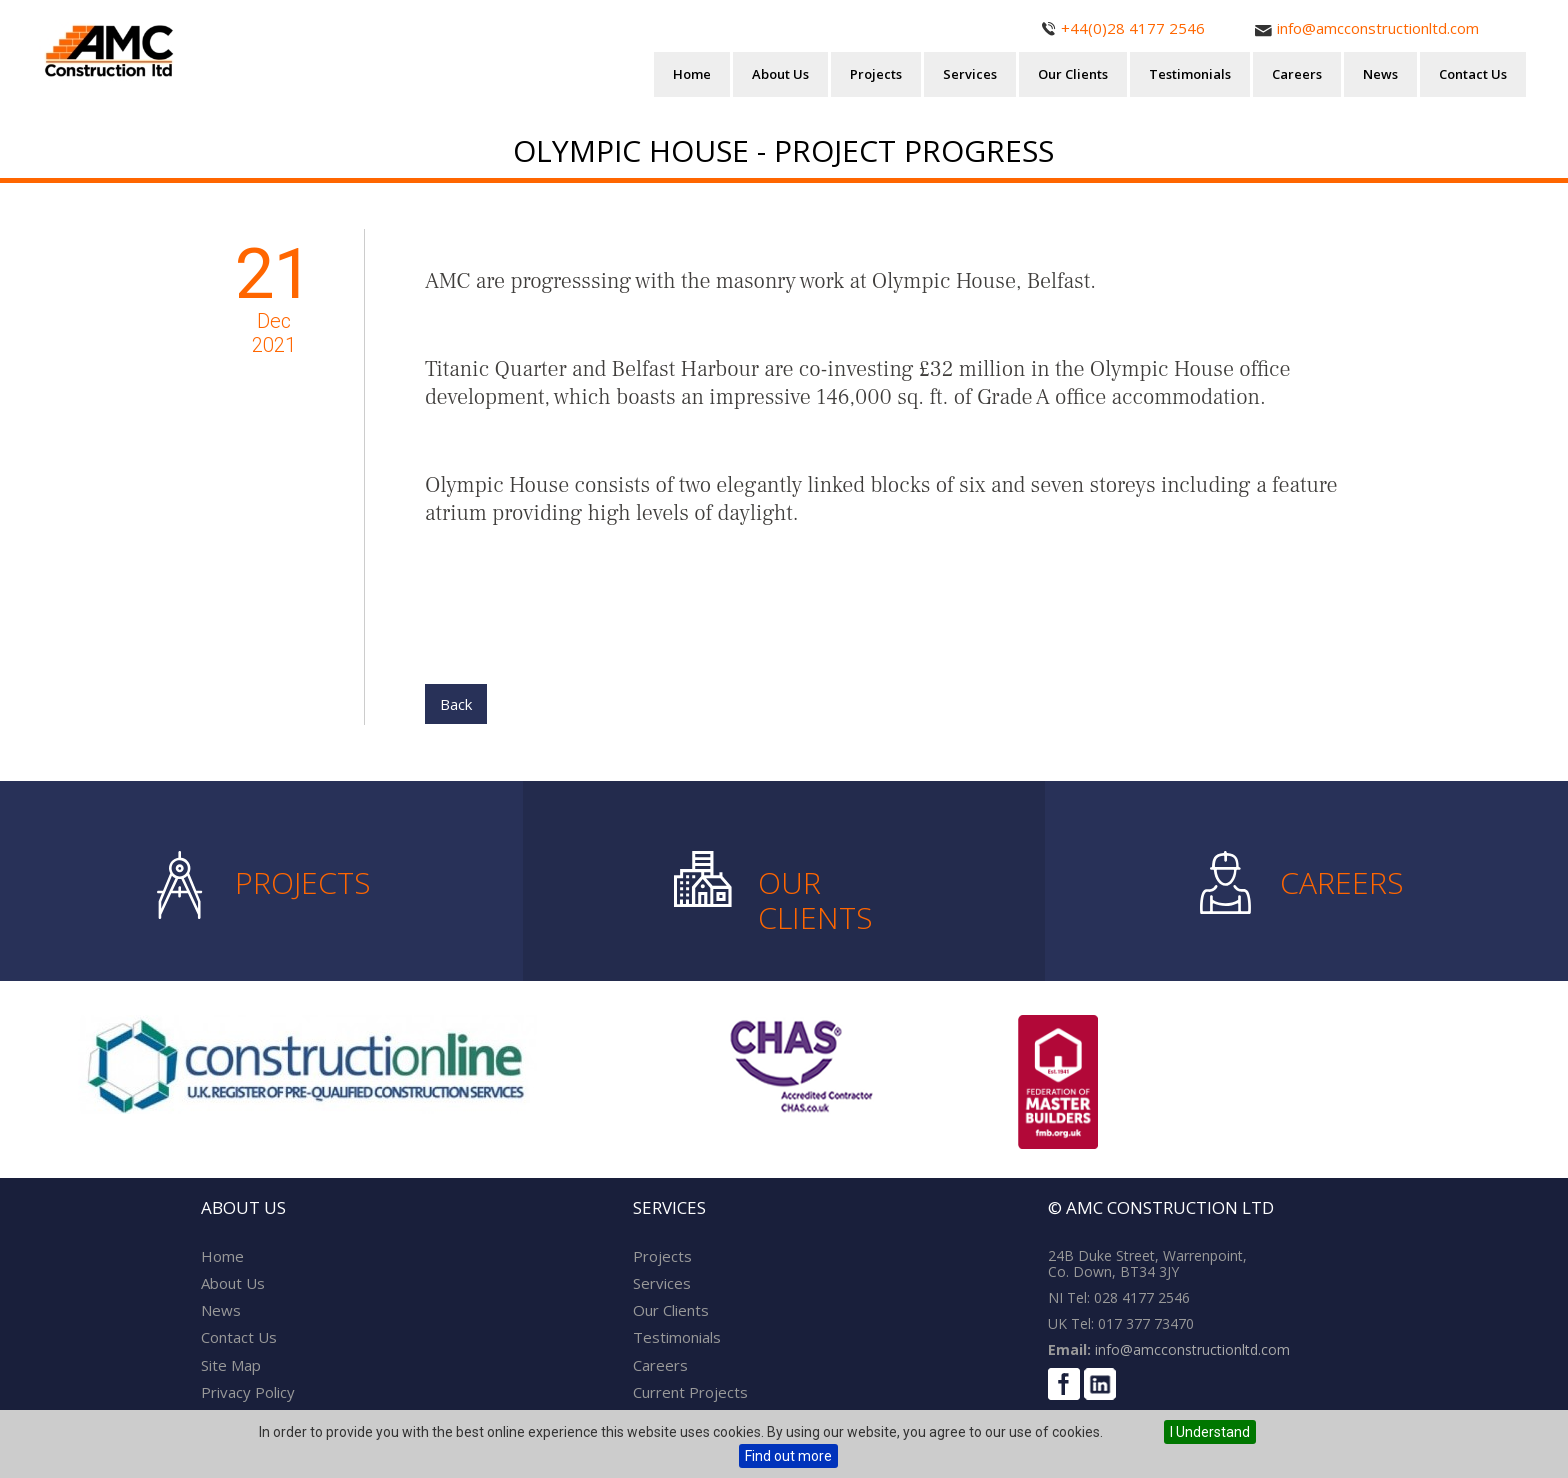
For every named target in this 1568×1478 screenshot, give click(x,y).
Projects (876, 74)
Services (970, 74)
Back (456, 704)
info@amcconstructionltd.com (1190, 1349)
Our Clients (1073, 74)
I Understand (1210, 1432)
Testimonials (1190, 74)
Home (692, 74)
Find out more (788, 1456)
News (1380, 74)
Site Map (231, 1365)
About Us (780, 74)
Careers (1297, 74)
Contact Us (1473, 74)
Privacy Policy (248, 1392)
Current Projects (690, 1392)
